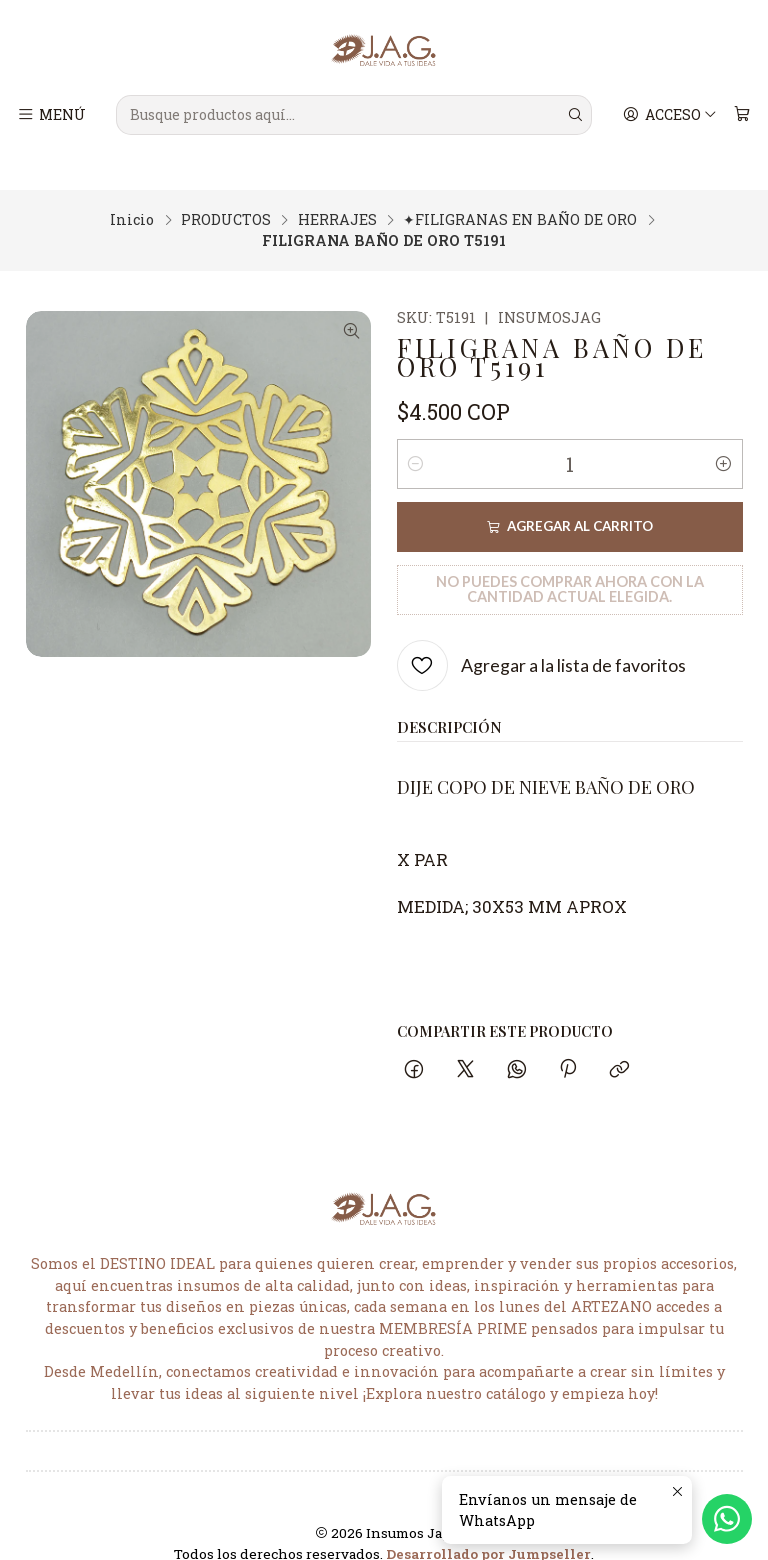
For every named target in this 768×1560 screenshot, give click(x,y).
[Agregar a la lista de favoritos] (541, 635)
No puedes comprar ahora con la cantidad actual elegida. (570, 558)
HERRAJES (337, 190)
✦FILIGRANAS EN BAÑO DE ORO (520, 190)
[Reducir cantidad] (416, 434)
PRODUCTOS (226, 190)
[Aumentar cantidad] (724, 434)
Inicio (132, 190)
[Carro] (742, 115)
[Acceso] (672, 115)
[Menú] (51, 115)
